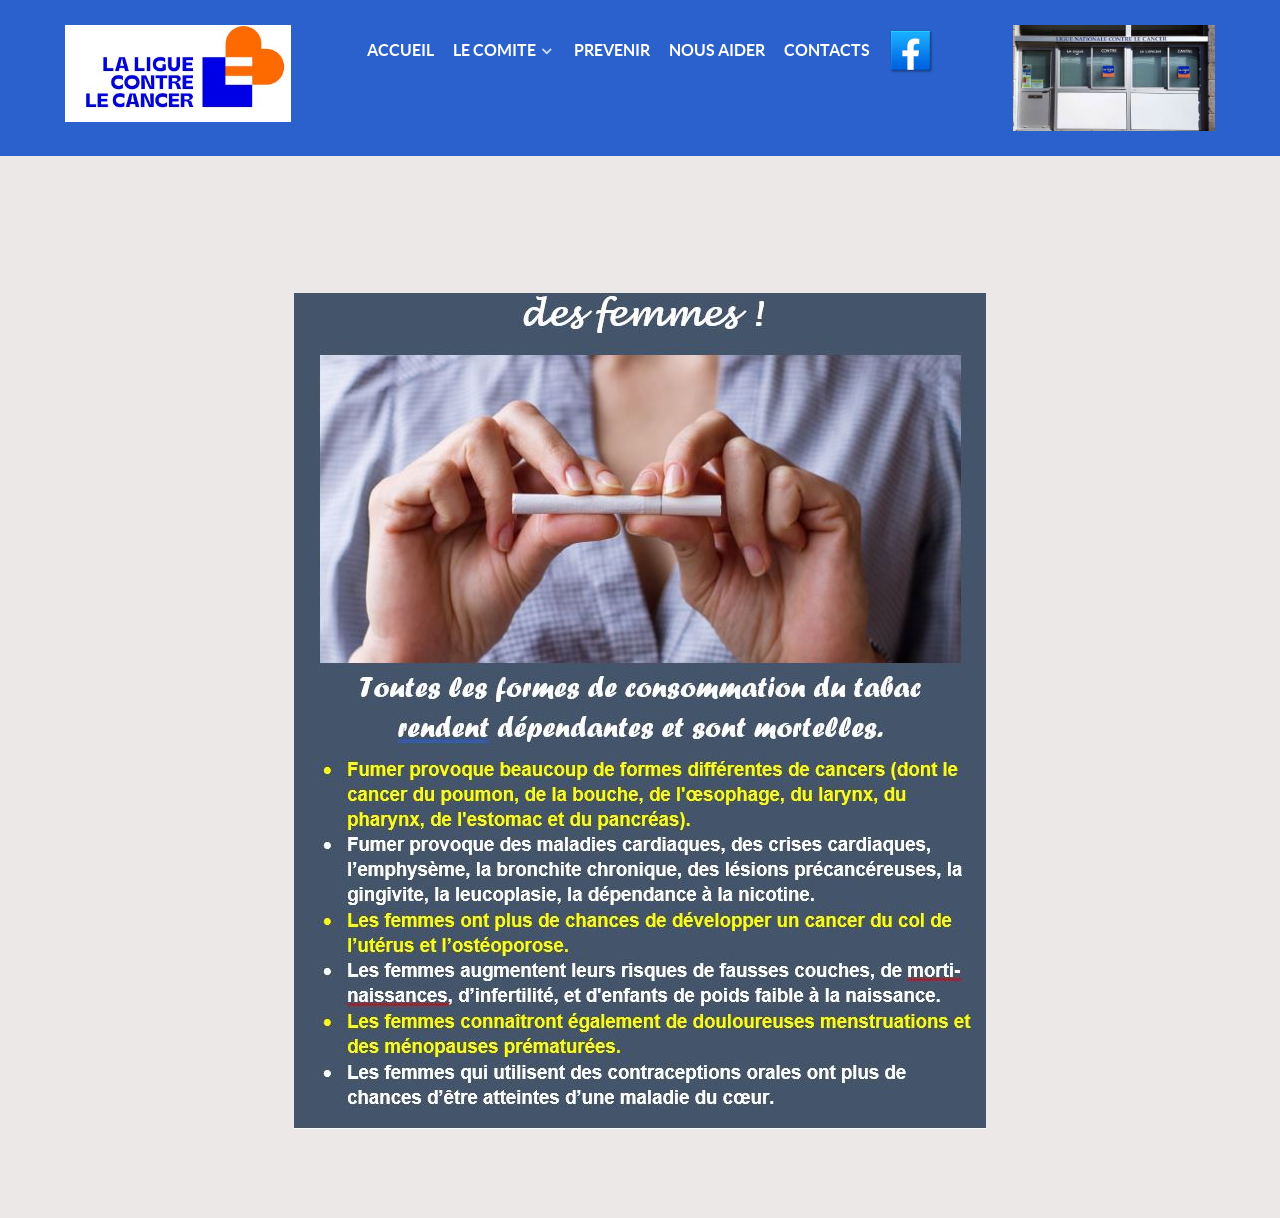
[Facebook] (913, 52)
